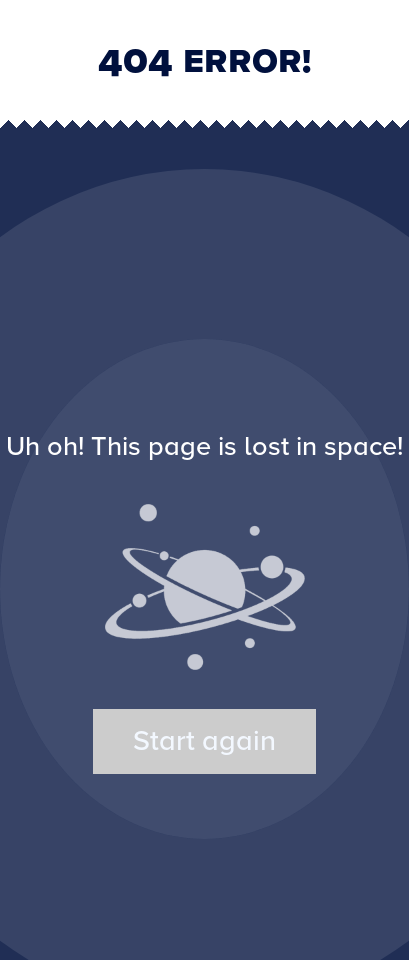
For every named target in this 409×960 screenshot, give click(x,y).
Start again (204, 741)
